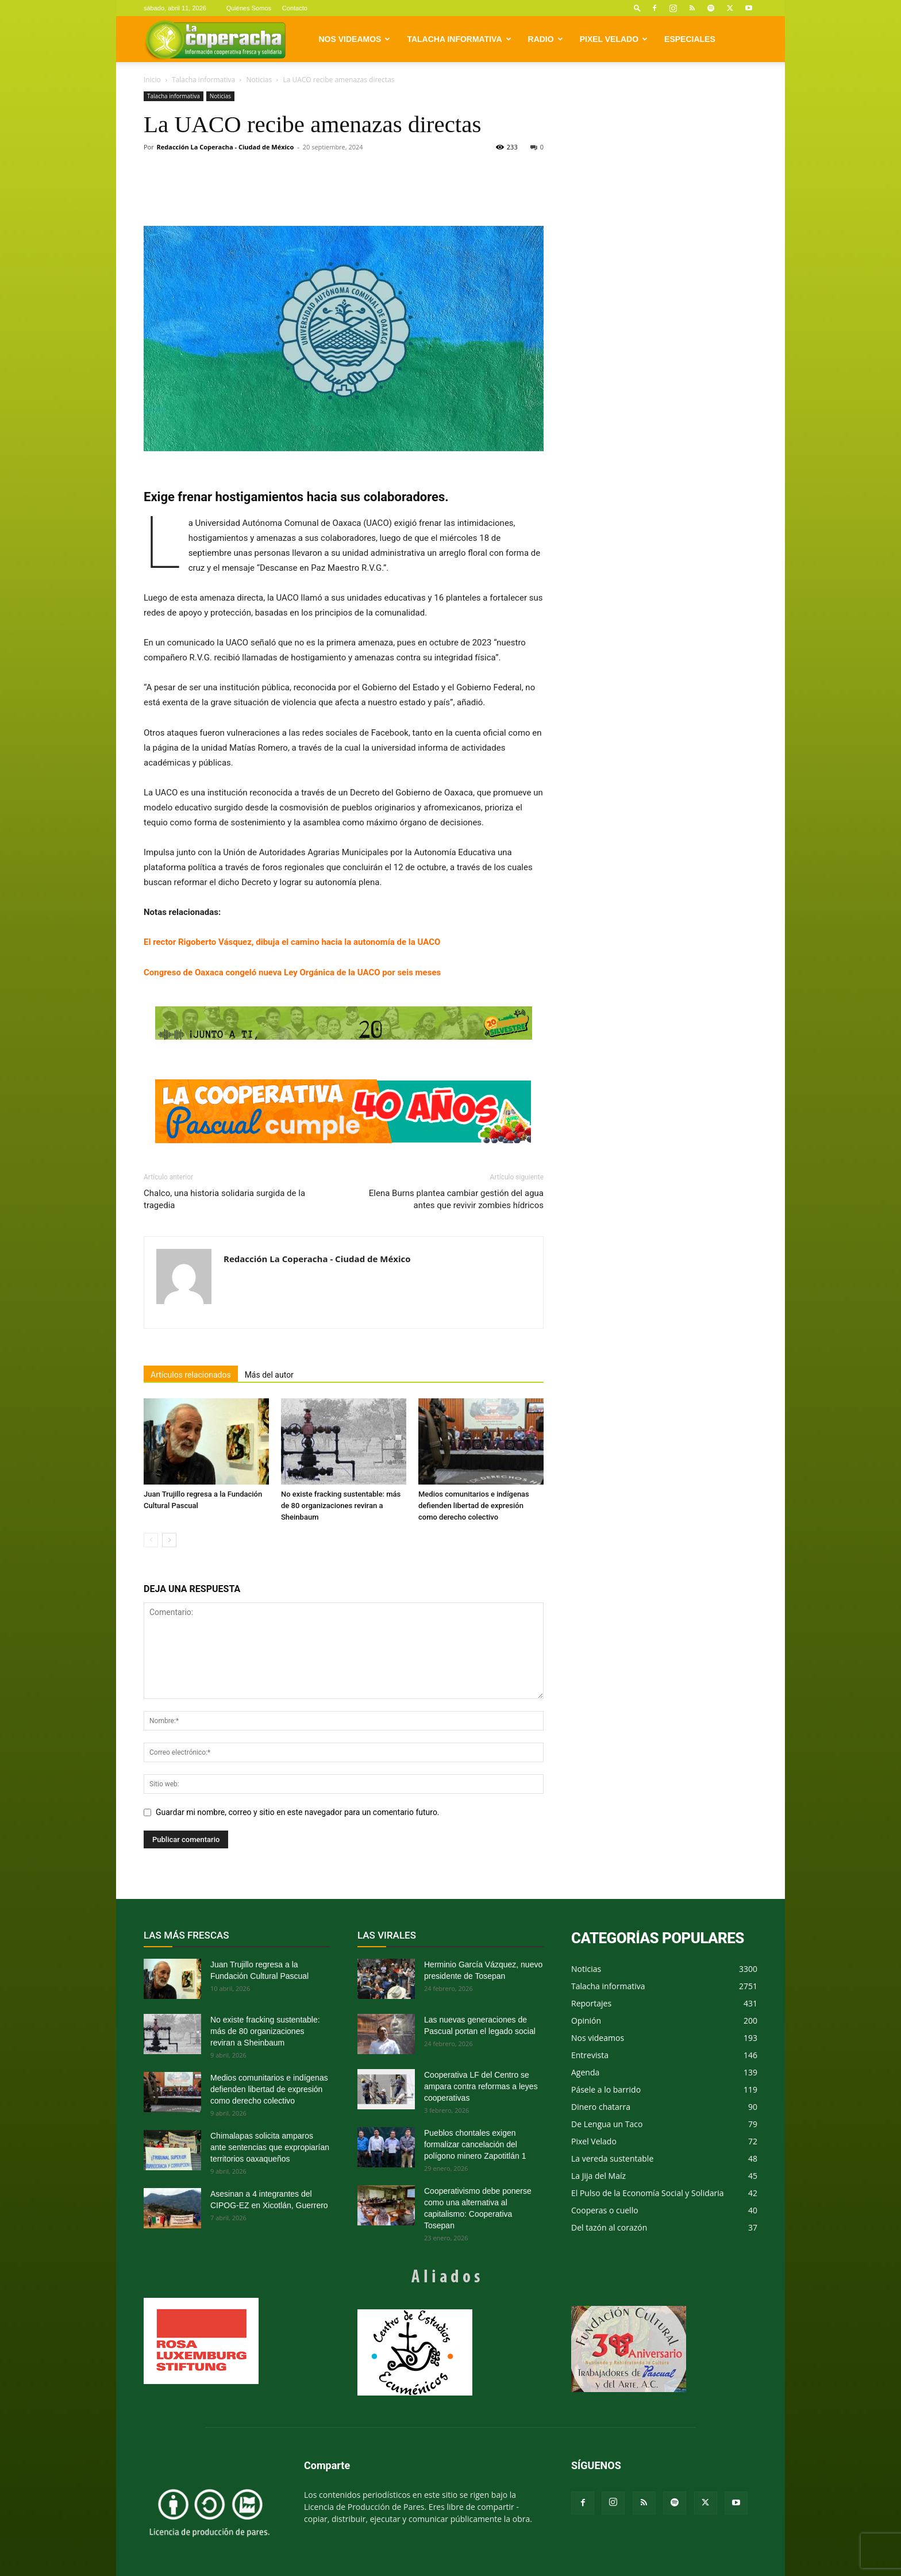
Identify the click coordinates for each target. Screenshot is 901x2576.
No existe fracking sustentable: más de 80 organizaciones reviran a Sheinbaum (341, 1505)
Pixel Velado (614, 39)
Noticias (259, 79)
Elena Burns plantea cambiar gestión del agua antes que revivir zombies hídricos (456, 1199)
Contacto (294, 8)
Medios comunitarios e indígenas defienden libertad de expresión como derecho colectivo (473, 1505)
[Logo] (215, 39)
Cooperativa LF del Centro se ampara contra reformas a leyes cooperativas (481, 2086)
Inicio (152, 79)
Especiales (689, 39)
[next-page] (169, 1540)
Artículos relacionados (191, 1374)
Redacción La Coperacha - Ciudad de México (225, 147)
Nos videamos (355, 39)
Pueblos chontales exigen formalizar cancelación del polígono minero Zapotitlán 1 (475, 2144)
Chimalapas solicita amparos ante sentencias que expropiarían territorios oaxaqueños (269, 2147)
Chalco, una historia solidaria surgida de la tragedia (224, 1199)
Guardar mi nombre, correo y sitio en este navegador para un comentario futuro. (298, 1812)
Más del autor (269, 1374)
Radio (545, 39)
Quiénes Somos (248, 8)
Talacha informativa (459, 39)
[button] (637, 7)
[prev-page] (151, 1540)
